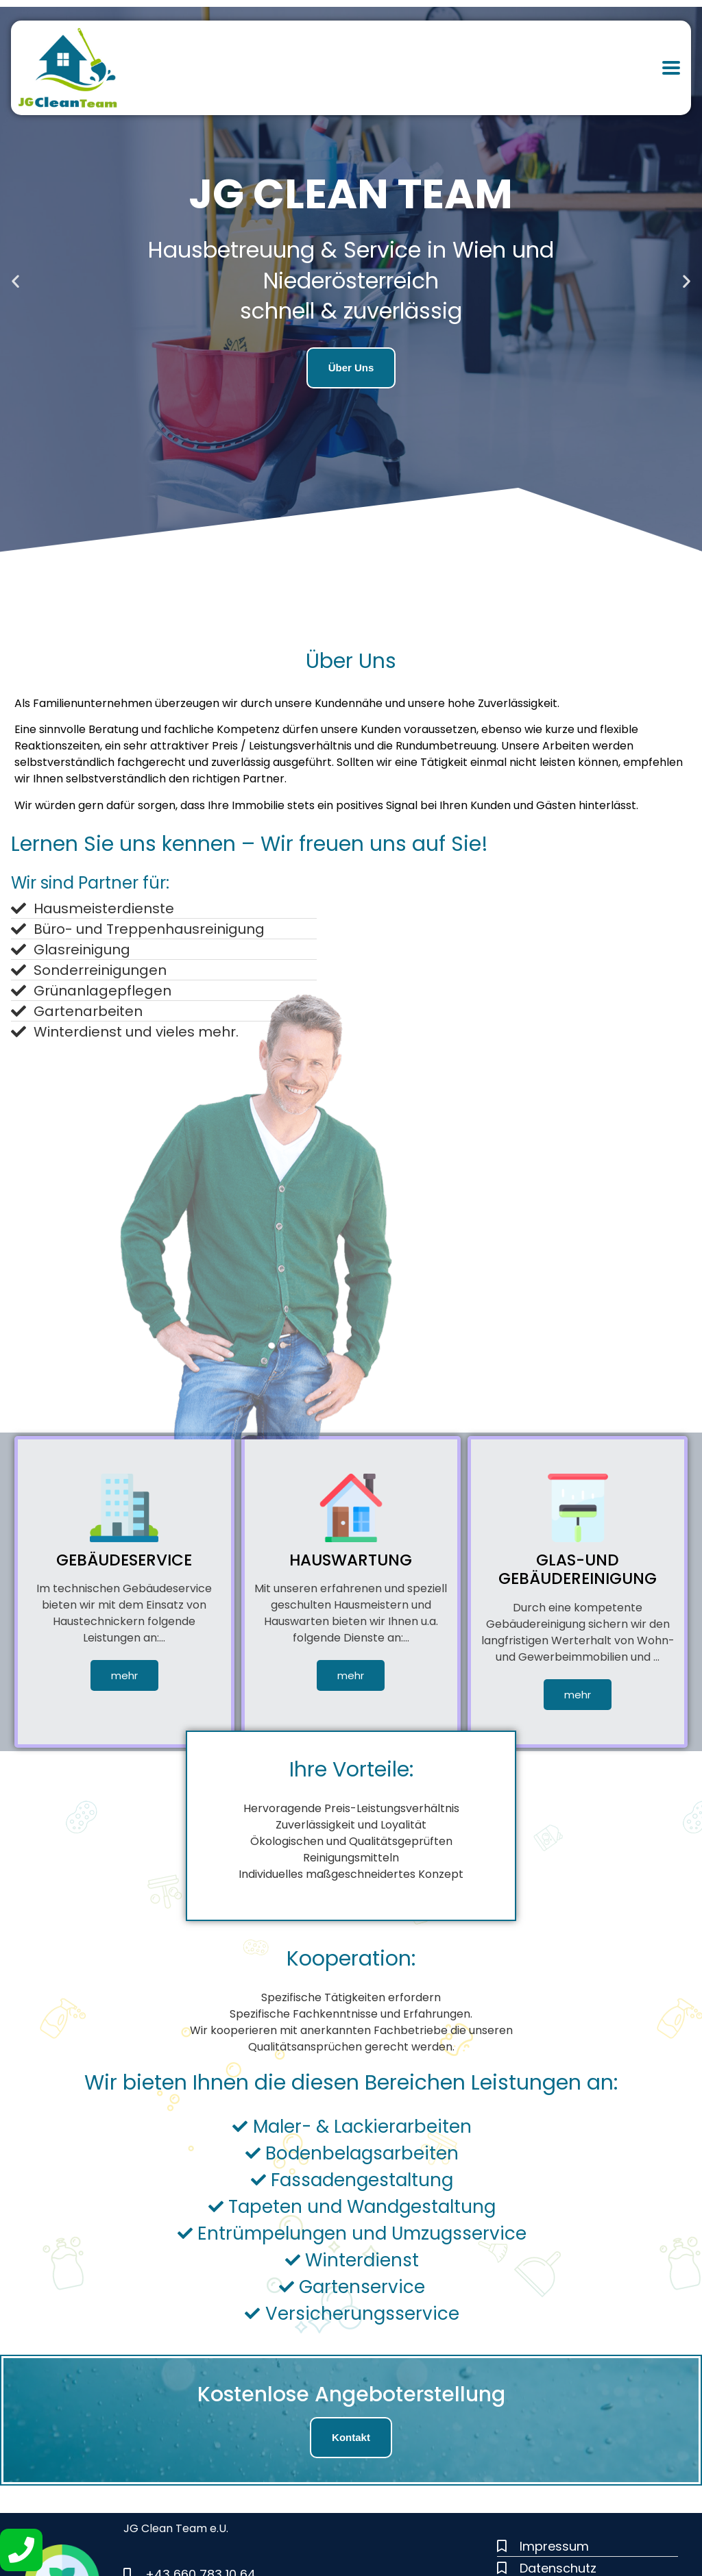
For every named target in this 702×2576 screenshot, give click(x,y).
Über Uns (351, 367)
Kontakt (351, 2437)
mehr (124, 1675)
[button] (15, 281)
